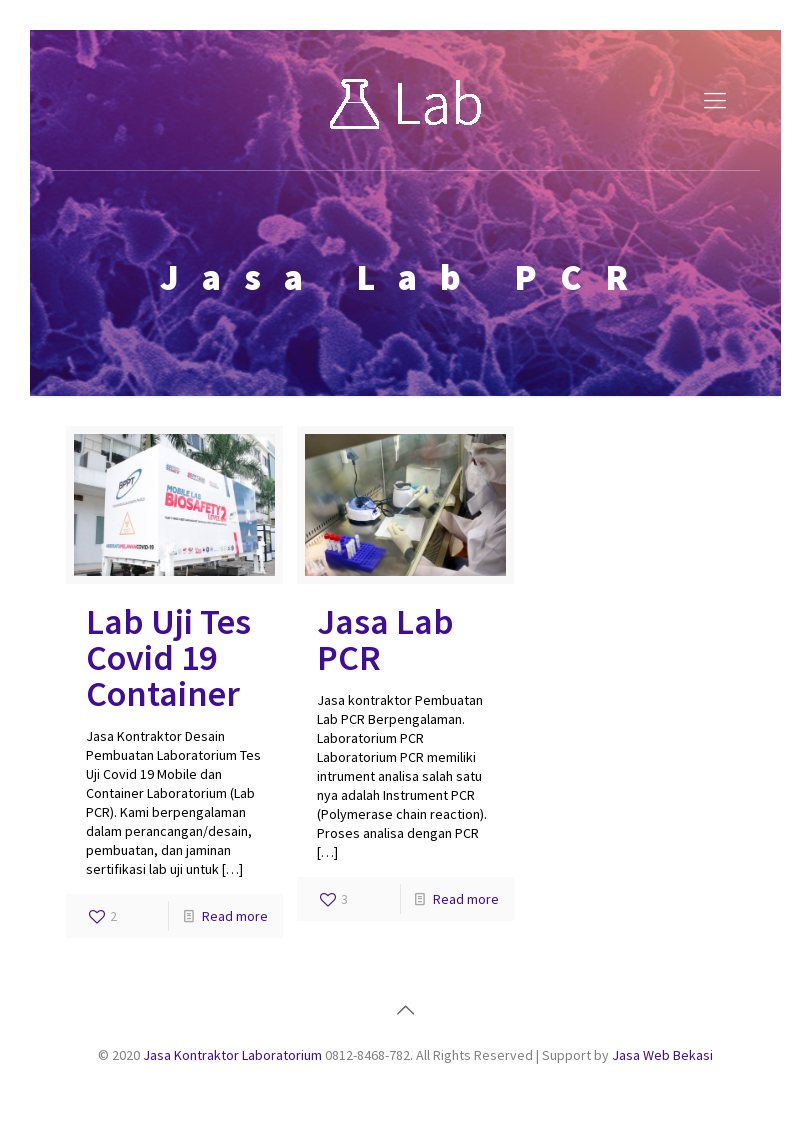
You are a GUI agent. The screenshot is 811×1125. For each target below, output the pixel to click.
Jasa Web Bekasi (662, 1055)
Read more (235, 916)
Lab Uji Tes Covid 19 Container (168, 657)
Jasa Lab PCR (385, 639)
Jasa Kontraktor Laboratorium (232, 1055)
